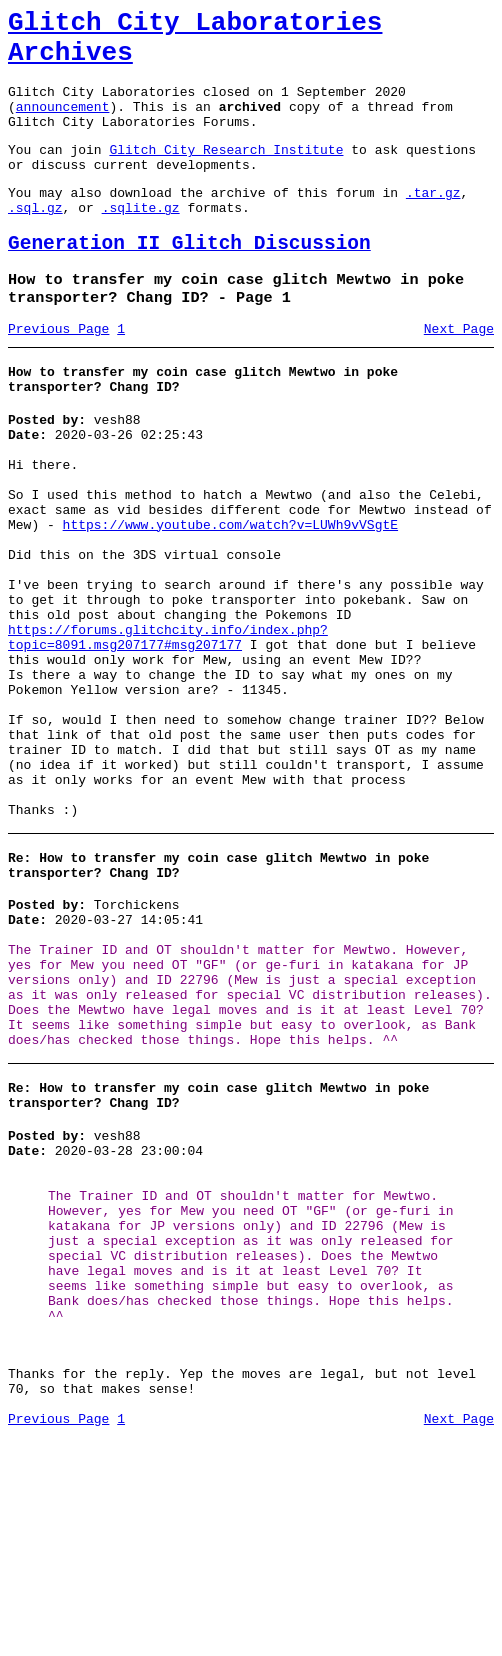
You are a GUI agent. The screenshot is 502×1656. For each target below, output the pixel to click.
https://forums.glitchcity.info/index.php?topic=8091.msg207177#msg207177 (168, 731)
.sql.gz (35, 240)
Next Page (459, 373)
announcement (63, 124)
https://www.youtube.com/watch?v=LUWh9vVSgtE (230, 596)
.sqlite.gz (141, 240)
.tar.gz (433, 222)
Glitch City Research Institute (226, 173)
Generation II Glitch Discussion (189, 279)
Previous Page (58, 373)
